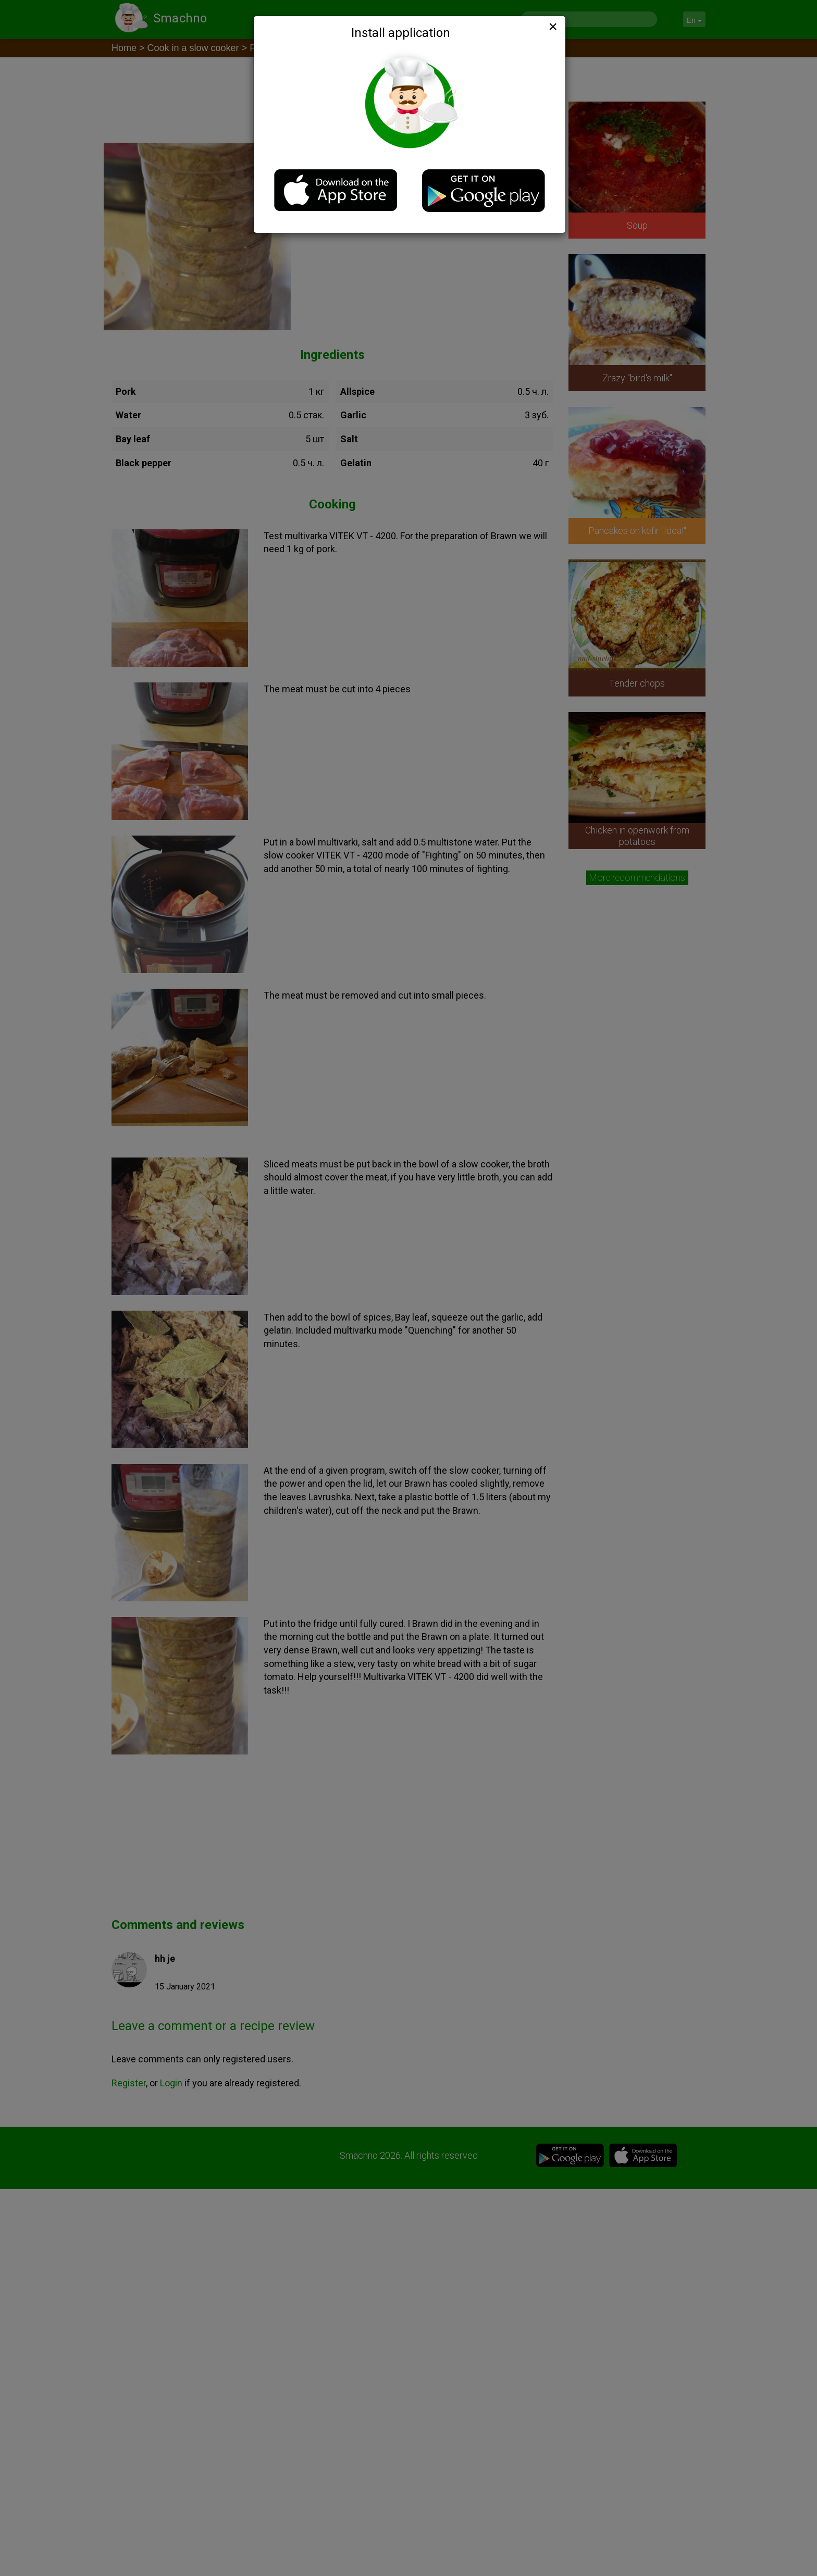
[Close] (551, 26)
